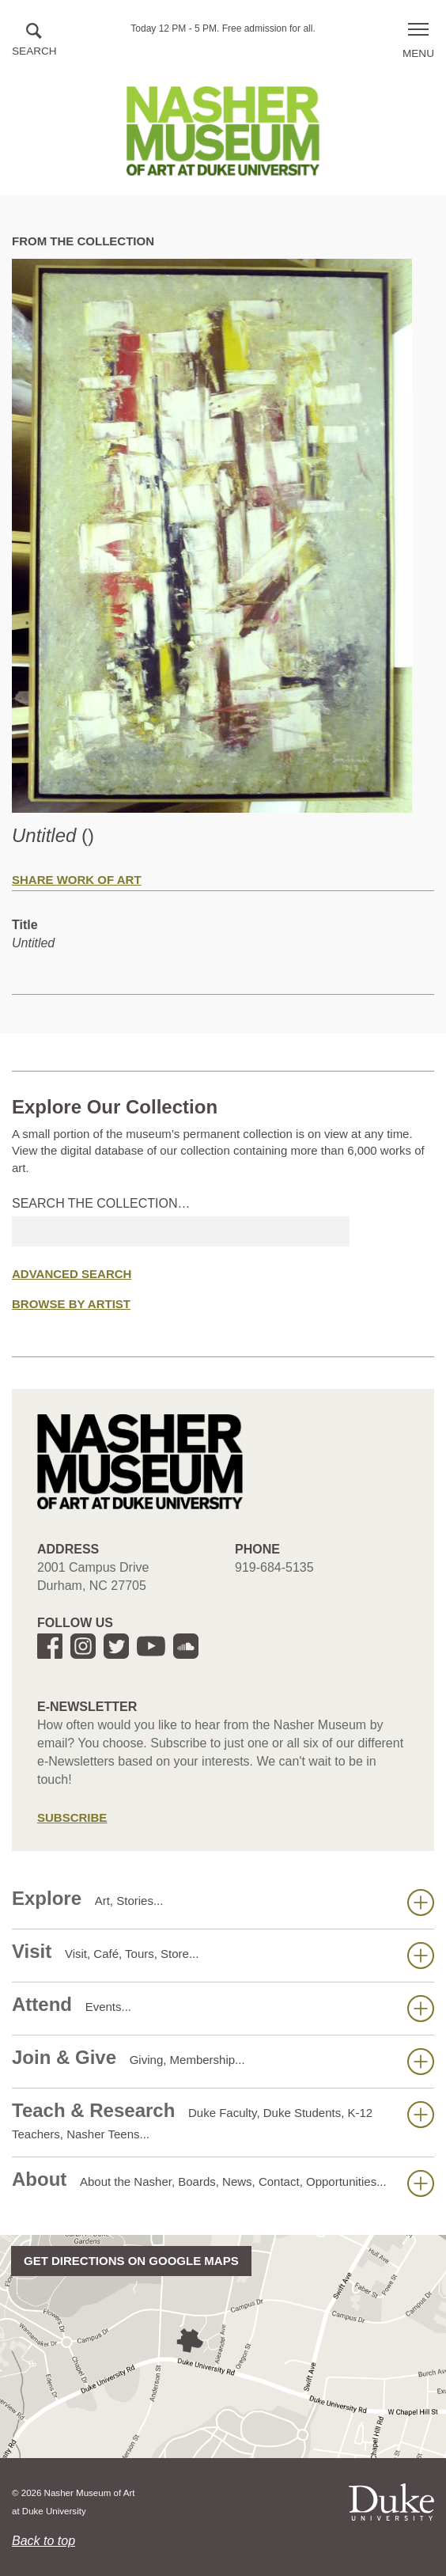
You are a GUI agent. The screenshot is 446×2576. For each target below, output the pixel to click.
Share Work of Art (77, 879)
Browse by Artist (71, 1304)
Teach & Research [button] (223, 2120)
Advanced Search (71, 1273)
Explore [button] (223, 1901)
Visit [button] (223, 1955)
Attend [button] (223, 2008)
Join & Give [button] (223, 2061)
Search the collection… (101, 1203)
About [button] (223, 2182)
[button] (34, 41)
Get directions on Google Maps (131, 2260)
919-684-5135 (274, 1567)
